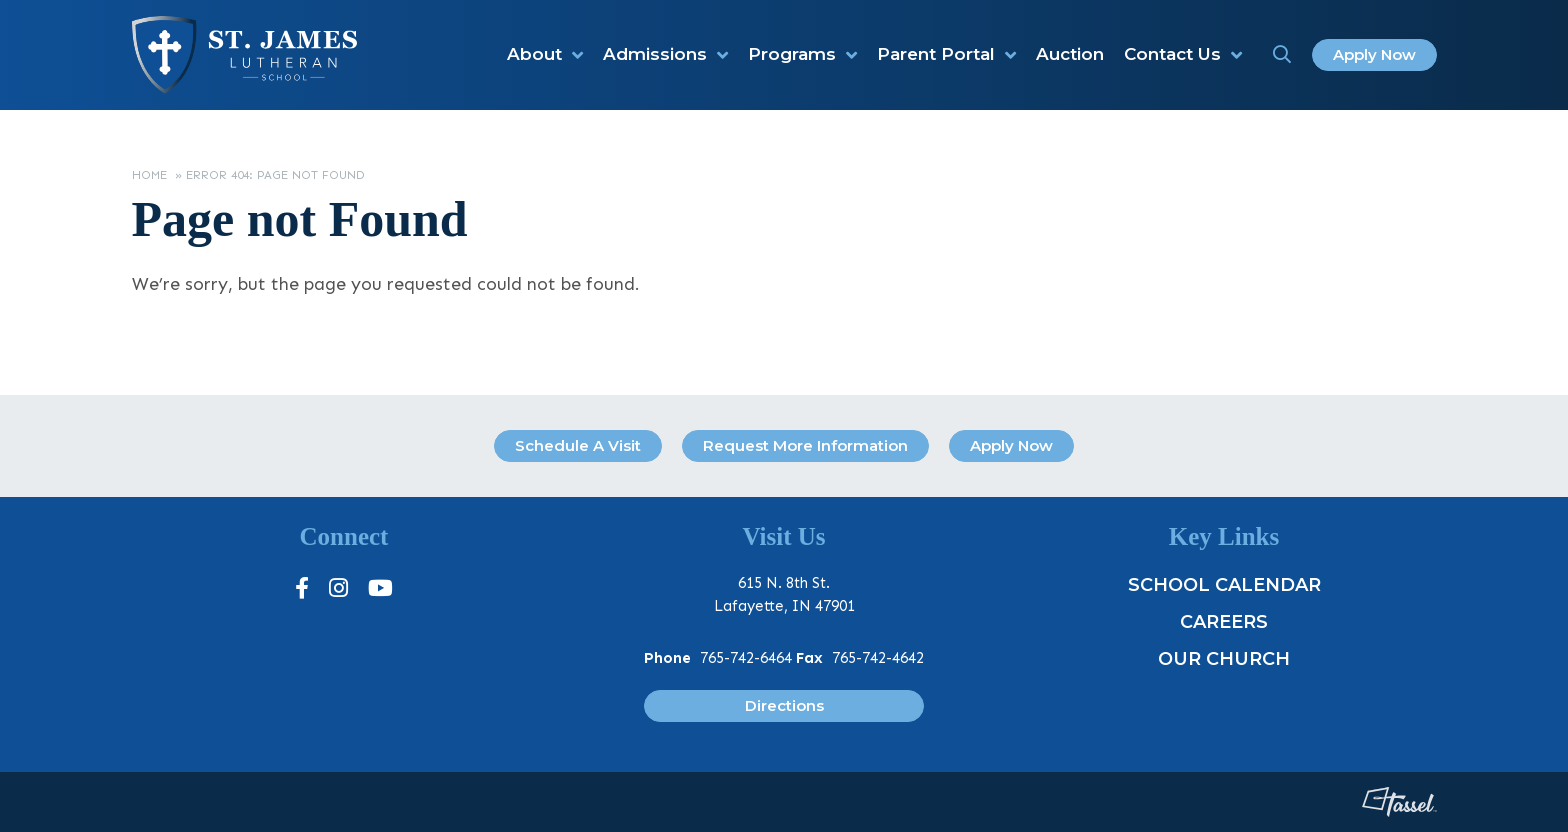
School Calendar (1224, 585)
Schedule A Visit (578, 445)
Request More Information (805, 445)
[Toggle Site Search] (1282, 55)
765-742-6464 (746, 658)
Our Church (1224, 659)
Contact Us (1172, 54)
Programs (792, 54)
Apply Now (1374, 54)
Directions (784, 705)
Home (149, 175)
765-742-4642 (878, 658)
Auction (1070, 54)
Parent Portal (936, 54)
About (534, 54)
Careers (1224, 622)
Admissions (655, 54)
